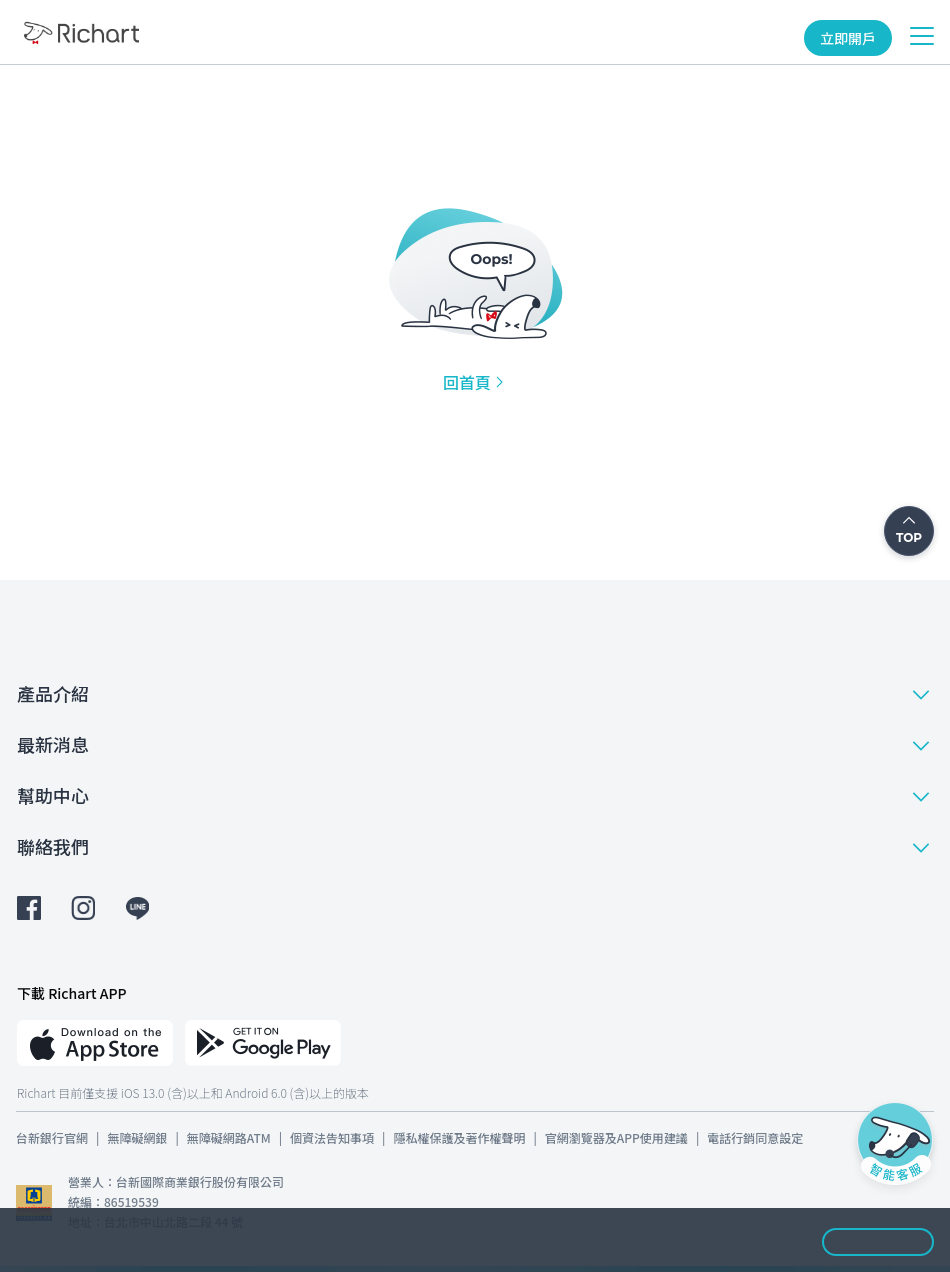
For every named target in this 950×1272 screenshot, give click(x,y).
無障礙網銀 (137, 1137)
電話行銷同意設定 (755, 1137)
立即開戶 (848, 38)
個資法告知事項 (332, 1137)
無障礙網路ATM (229, 1137)
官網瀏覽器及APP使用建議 (616, 1137)
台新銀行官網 (52, 1137)
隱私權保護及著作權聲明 (459, 1137)
